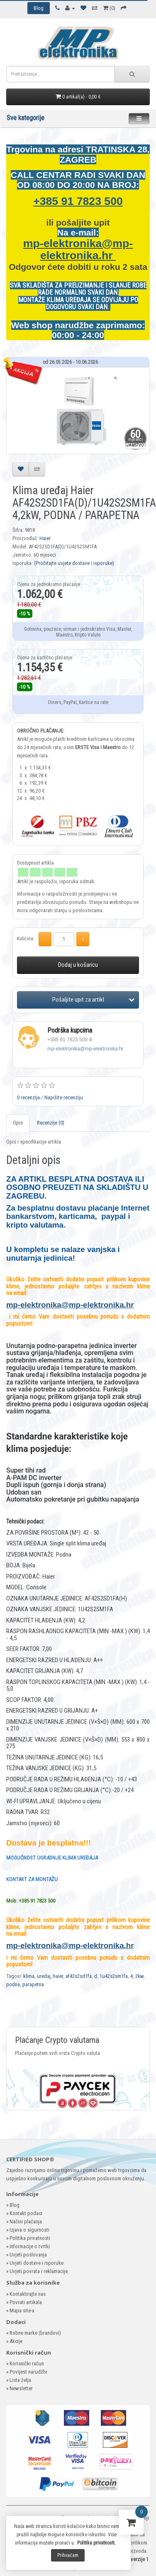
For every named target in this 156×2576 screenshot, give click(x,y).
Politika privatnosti (30, 2238)
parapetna (33, 1984)
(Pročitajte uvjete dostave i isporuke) (74, 563)
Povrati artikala (26, 2302)
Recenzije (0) (50, 1123)
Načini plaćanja (26, 2221)
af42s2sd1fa (79, 1976)
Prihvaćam (67, 2555)
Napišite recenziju (63, 1097)
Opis (18, 1123)
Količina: (25, 939)
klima (28, 1976)
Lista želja (20, 2380)
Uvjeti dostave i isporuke (36, 2263)
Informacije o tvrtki (30, 2246)
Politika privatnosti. (96, 2543)
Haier (45, 538)
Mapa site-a (22, 2310)
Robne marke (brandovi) (35, 2333)
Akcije (16, 2341)
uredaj (44, 1976)
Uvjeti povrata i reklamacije (39, 2271)
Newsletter (21, 2388)
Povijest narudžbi (28, 2372)
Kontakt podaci (26, 2213)
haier (58, 1976)
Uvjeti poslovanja (28, 2255)
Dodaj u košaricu (78, 964)
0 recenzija (28, 1097)
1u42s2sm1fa (114, 1976)
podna (13, 1984)
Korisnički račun (27, 2363)
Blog (15, 2205)
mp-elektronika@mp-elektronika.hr (78, 249)
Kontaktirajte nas (28, 2294)
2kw (139, 1976)
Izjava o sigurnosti (29, 2230)
